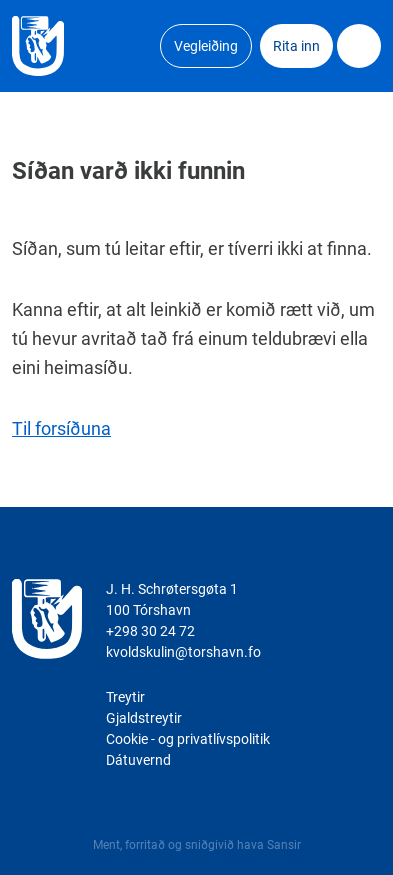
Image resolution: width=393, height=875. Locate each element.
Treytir (125, 697)
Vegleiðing (206, 46)
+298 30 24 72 (150, 631)
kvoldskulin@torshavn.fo (183, 652)
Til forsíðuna (61, 428)
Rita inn (296, 46)
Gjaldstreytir (144, 718)
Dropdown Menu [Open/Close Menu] (359, 46)
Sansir (284, 845)
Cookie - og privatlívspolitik (188, 739)
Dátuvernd (138, 760)
